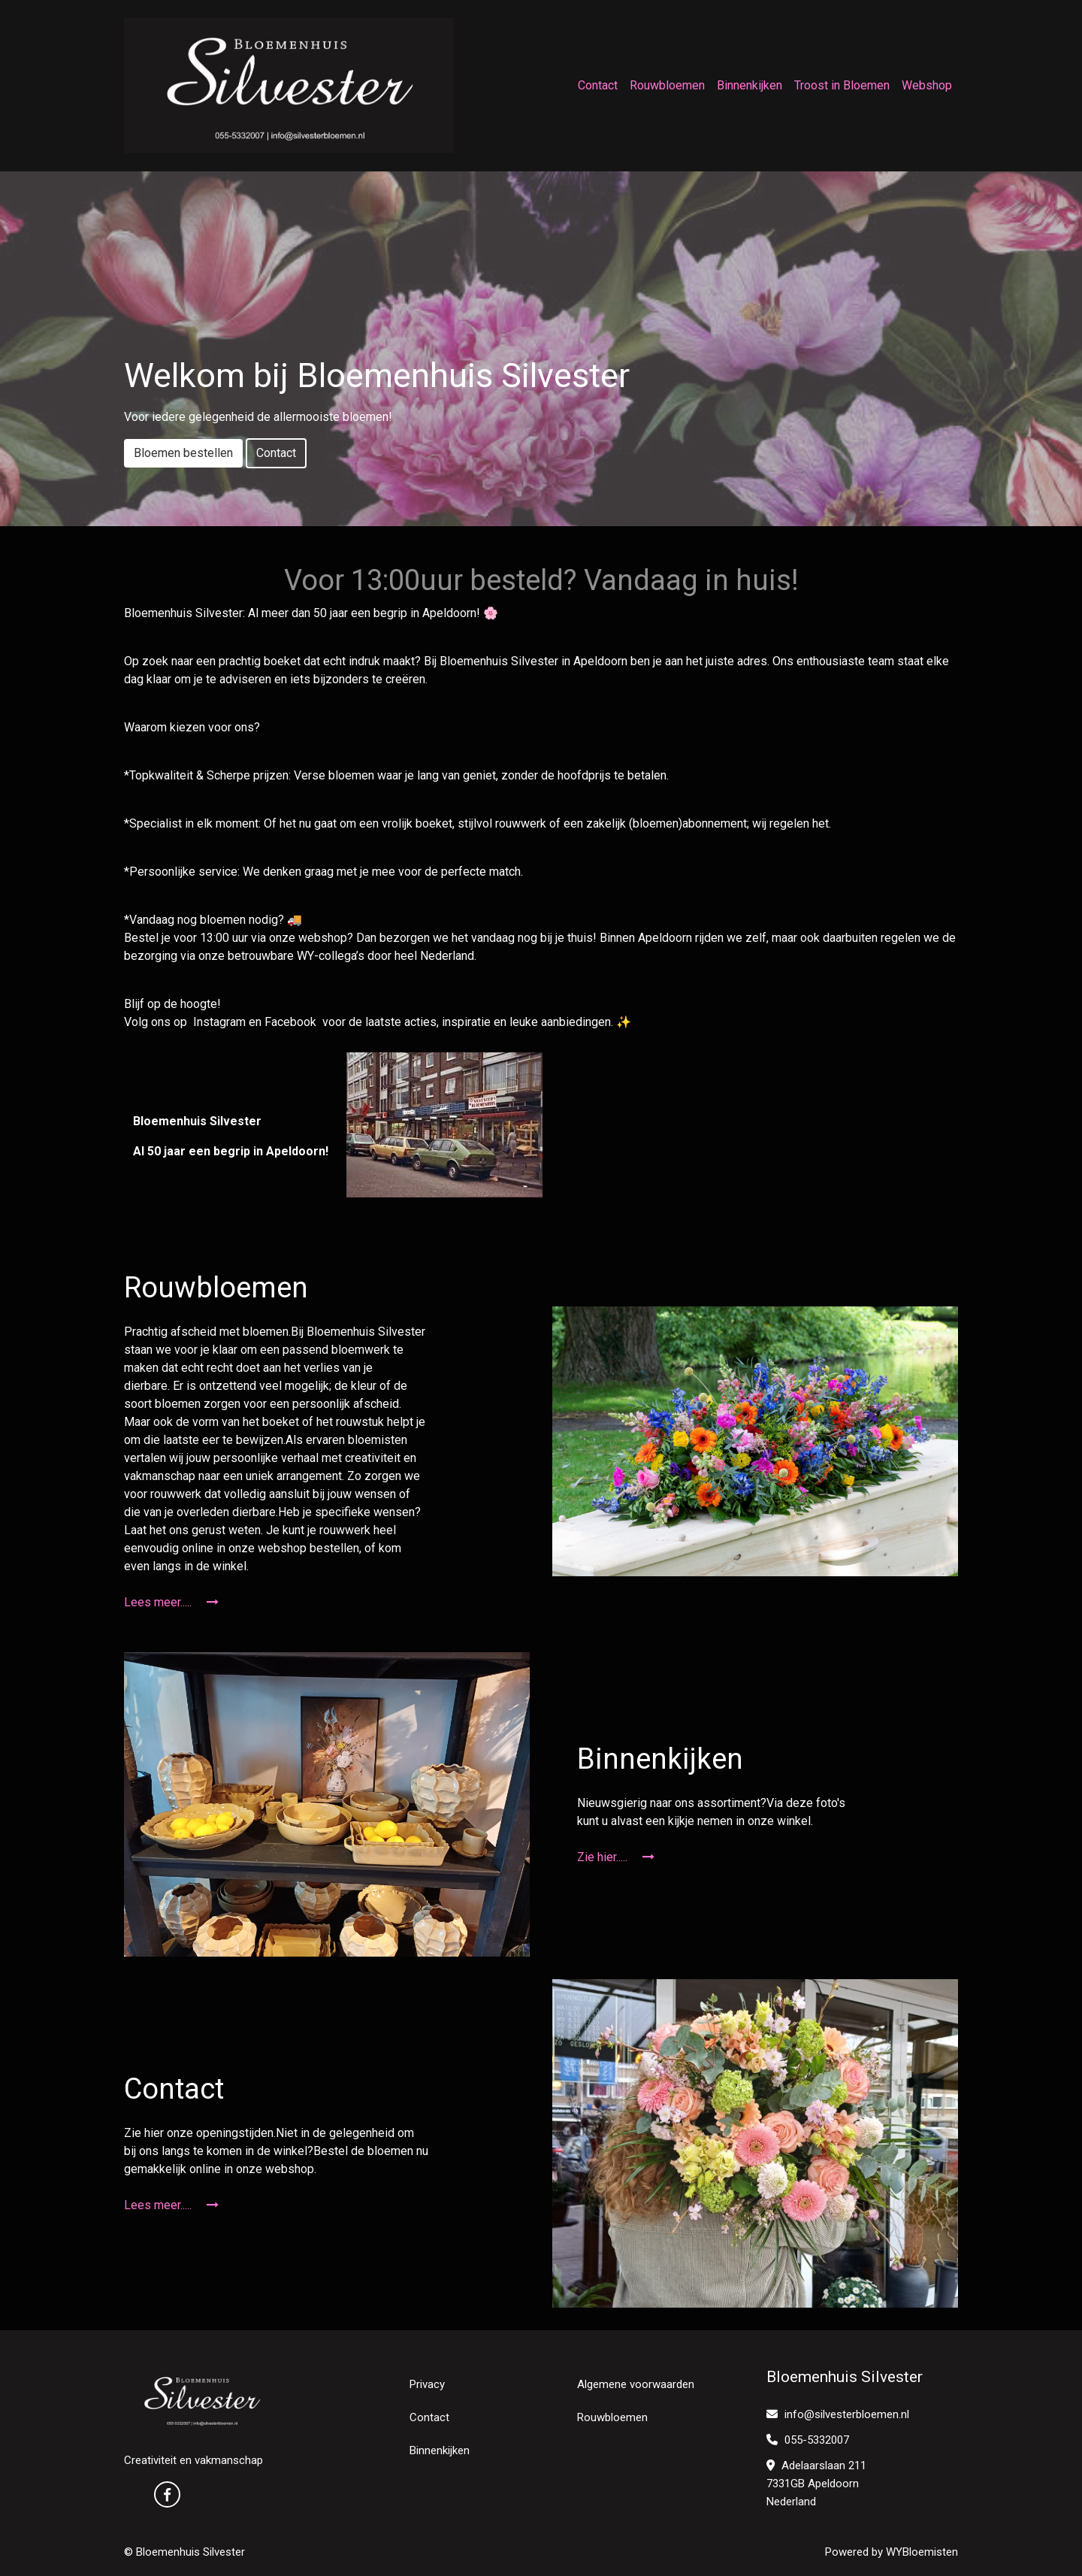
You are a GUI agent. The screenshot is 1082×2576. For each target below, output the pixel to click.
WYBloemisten (922, 2552)
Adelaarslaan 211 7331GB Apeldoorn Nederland (816, 2483)
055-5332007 (807, 2440)
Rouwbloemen (667, 85)
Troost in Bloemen (842, 85)
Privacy (427, 2384)
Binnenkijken (749, 85)
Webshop (927, 85)
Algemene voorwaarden (635, 2384)
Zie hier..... (615, 1857)
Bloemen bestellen (183, 453)
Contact (598, 85)
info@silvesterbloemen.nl (837, 2414)
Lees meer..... (171, 1602)
